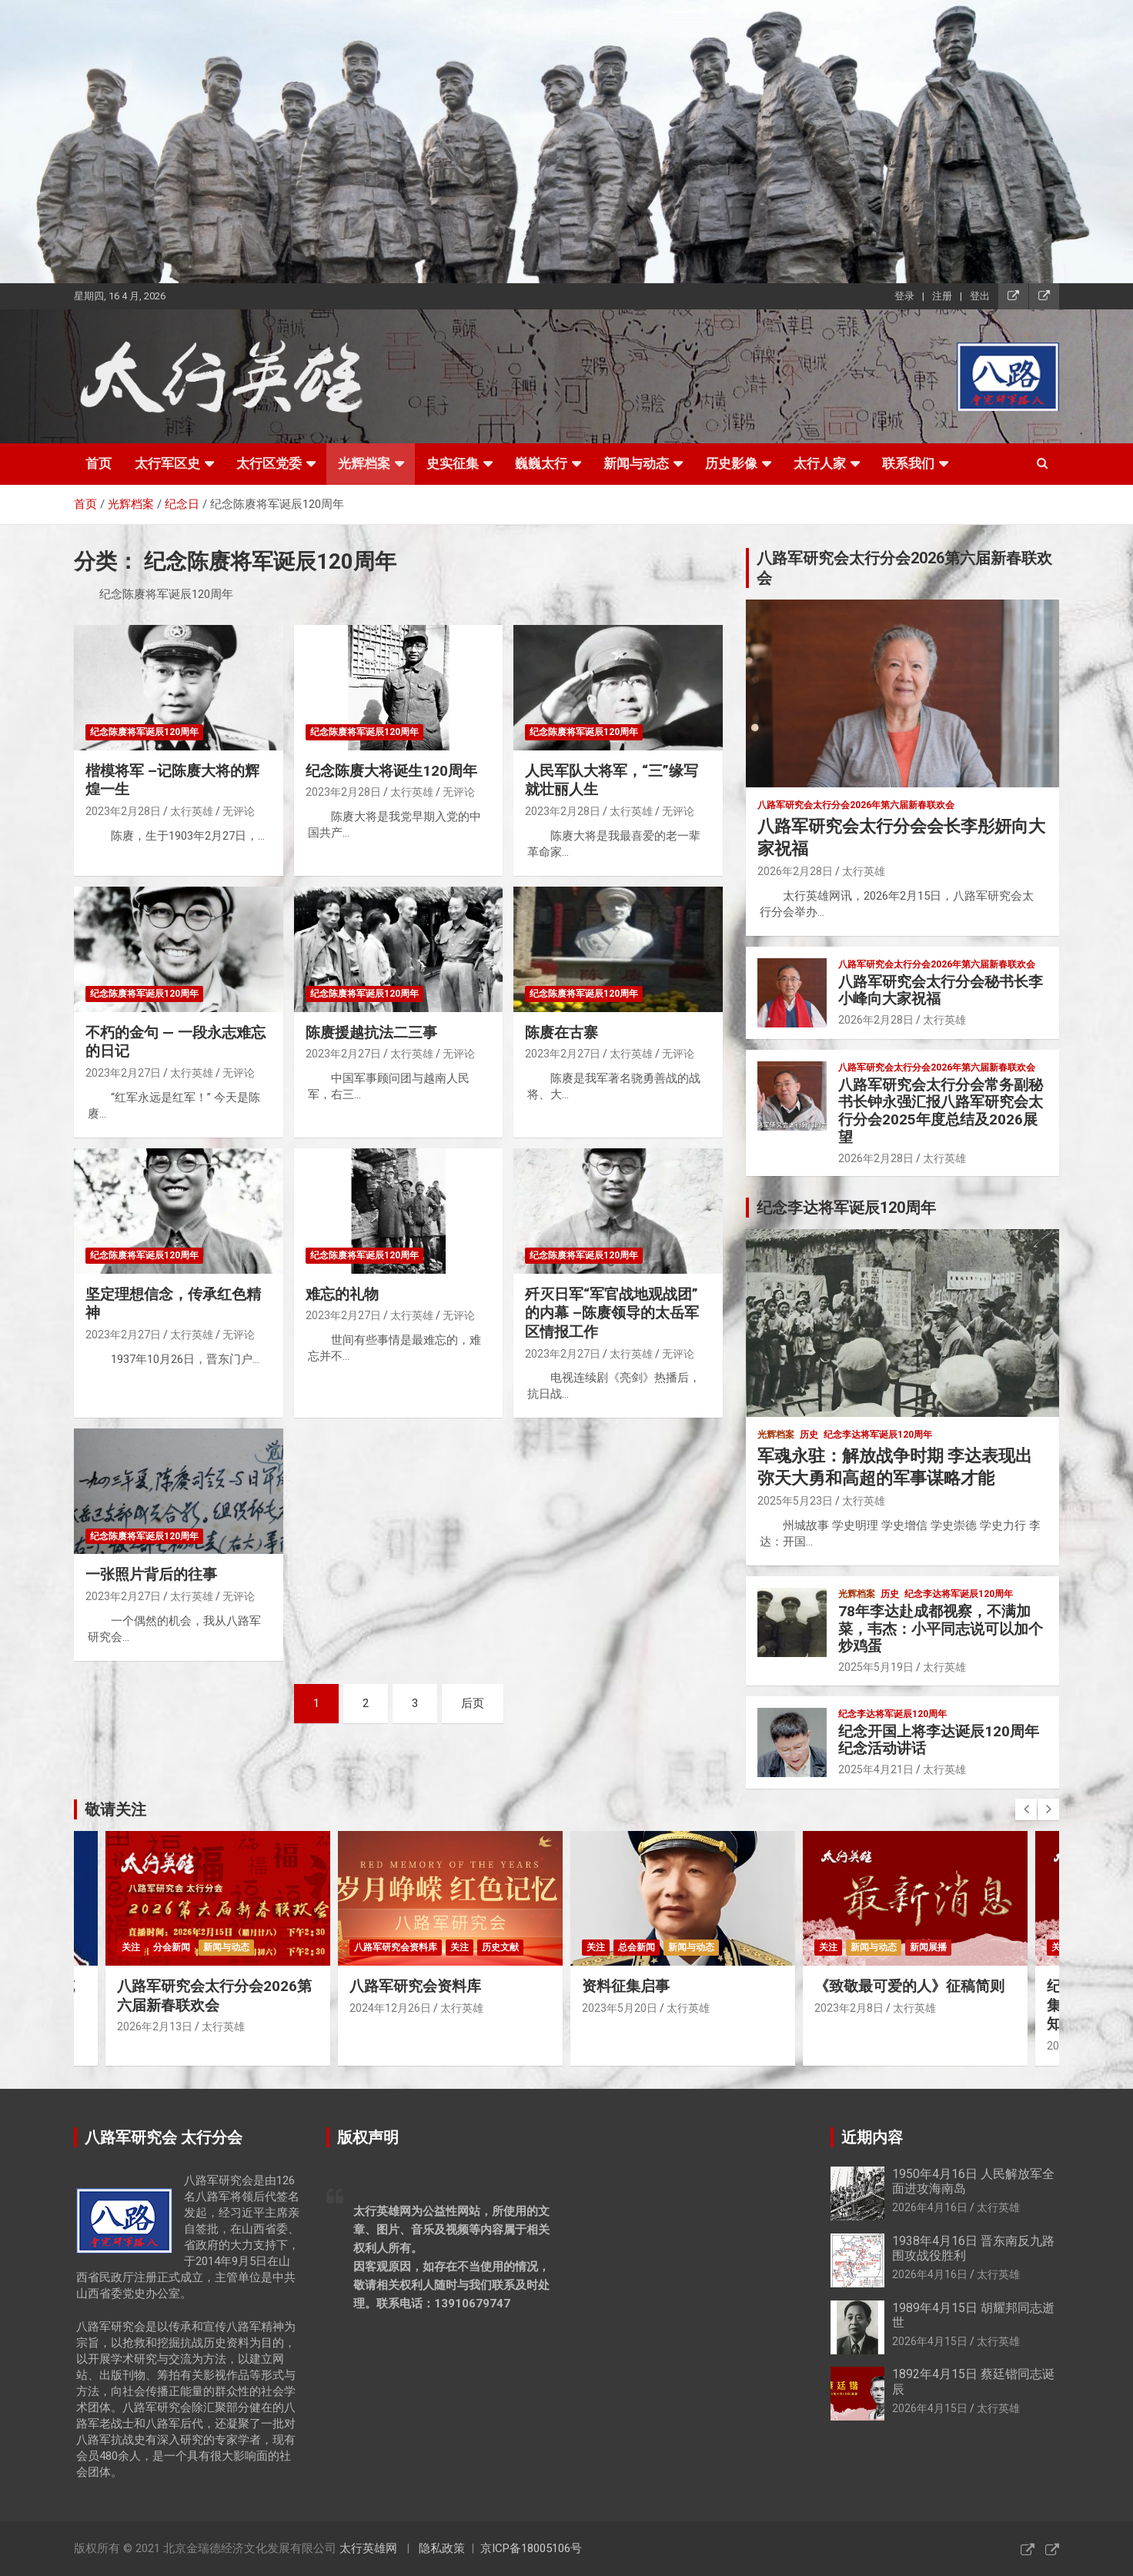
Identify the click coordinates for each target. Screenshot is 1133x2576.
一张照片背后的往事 (151, 1574)
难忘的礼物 (342, 1294)
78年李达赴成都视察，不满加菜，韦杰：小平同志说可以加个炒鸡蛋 (940, 1629)
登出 (980, 296)
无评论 (238, 811)
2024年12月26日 (390, 2008)
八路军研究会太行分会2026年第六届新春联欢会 (855, 805)
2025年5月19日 (876, 1667)
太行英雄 (191, 811)
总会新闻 (636, 1947)
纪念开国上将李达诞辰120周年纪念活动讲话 (938, 1740)
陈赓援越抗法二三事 (371, 1032)
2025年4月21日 (876, 1769)
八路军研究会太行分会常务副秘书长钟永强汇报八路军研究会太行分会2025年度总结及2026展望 (940, 1111)
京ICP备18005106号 (531, 2548)
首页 (98, 463)
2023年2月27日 (123, 1073)
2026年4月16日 (930, 2207)
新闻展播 (928, 1947)
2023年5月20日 (619, 2008)
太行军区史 (167, 463)
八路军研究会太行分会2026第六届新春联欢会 (214, 1995)
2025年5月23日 (795, 1501)
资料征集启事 (626, 1986)
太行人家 (820, 463)
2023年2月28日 (123, 811)
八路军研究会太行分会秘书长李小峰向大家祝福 (940, 990)
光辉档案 (364, 463)
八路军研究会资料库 (395, 1947)
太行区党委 (269, 463)
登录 (904, 296)
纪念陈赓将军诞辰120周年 (144, 732)
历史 (809, 1434)
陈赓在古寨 (561, 1032)
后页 (472, 1703)
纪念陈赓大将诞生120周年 (391, 771)
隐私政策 (442, 2548)
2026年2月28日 (795, 871)
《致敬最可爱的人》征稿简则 (909, 1986)
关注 (131, 1947)
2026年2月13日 (154, 2026)
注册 (942, 296)
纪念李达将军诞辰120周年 (878, 1434)
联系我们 (908, 463)
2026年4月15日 (930, 2341)
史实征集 (452, 463)
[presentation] (1026, 1809)
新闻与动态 (636, 463)
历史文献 (500, 1947)
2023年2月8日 (849, 2008)
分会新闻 (171, 1947)
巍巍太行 (541, 463)
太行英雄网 (368, 2548)
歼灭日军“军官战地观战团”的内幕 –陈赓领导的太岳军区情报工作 (612, 1313)
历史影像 (731, 463)
